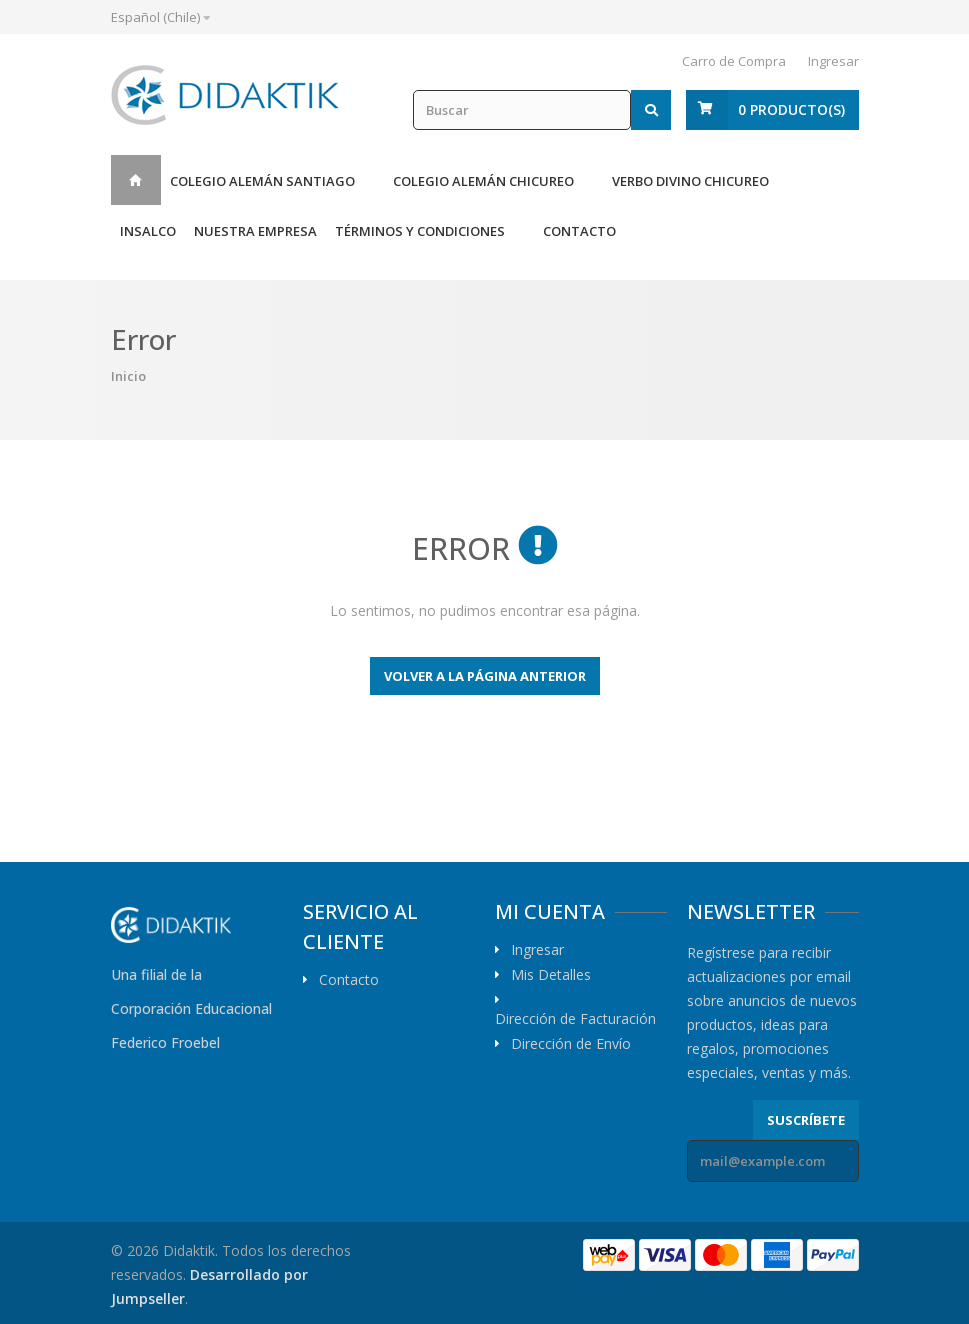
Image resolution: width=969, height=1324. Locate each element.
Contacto (579, 231)
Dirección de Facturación (575, 1019)
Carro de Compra (734, 61)
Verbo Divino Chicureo (690, 181)
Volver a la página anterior (485, 676)
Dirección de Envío (571, 1044)
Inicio (136, 180)
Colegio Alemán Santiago (262, 181)
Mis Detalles (551, 975)
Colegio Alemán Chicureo (483, 181)
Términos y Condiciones (420, 231)
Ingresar (833, 61)
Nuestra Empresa (255, 231)
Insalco (148, 231)
